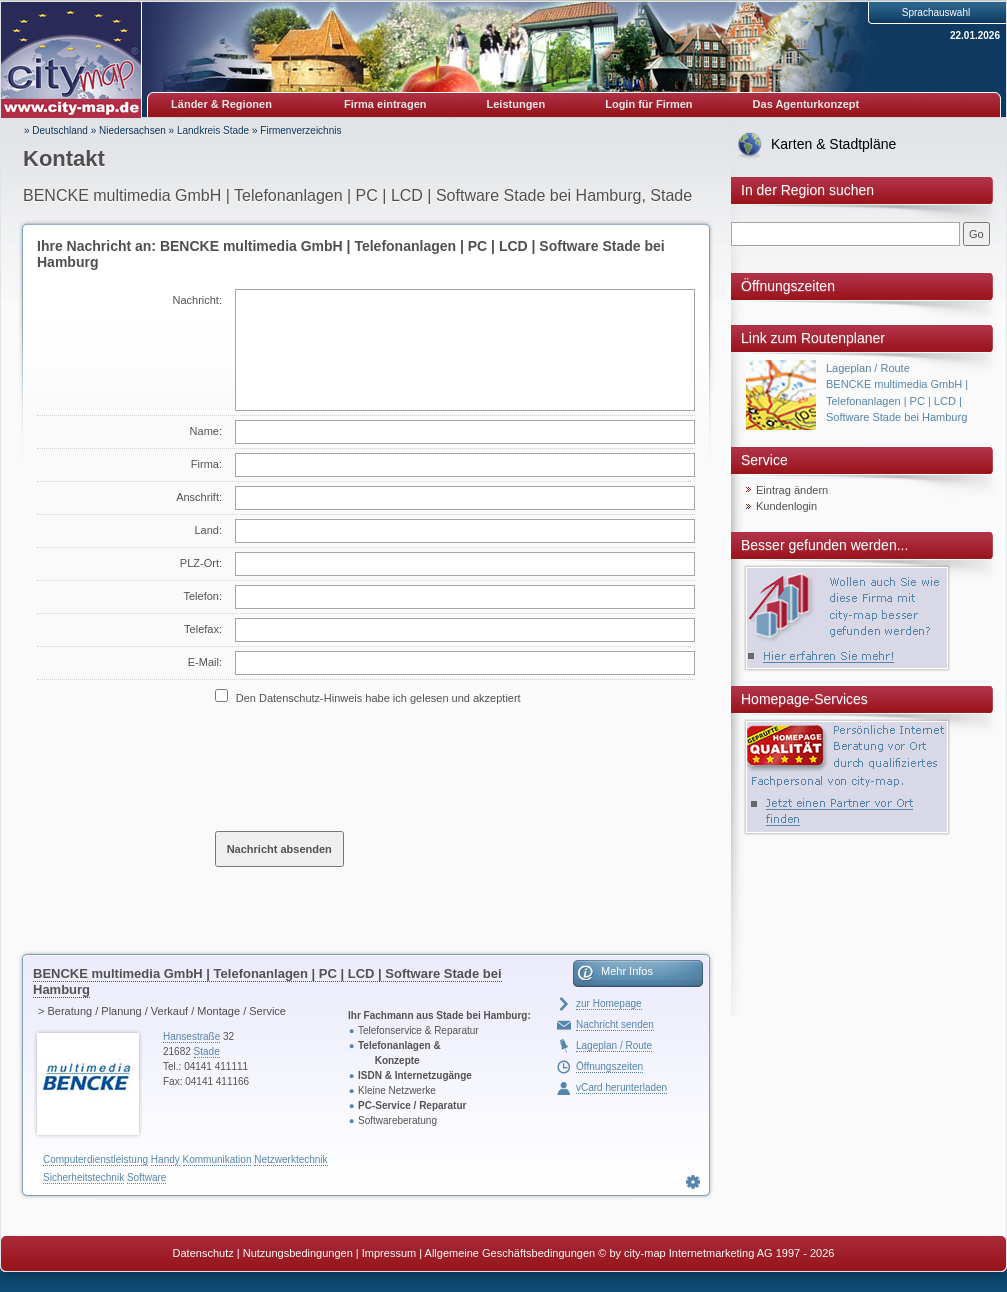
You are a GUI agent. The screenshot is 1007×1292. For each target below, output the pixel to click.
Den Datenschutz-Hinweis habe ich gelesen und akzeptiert (378, 698)
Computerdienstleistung (95, 1159)
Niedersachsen (132, 130)
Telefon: (202, 596)
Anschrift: (199, 497)
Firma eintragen (385, 104)
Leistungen (516, 104)
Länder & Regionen (221, 104)
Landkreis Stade (213, 130)
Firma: (206, 464)
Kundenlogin (786, 506)
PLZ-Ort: (201, 563)
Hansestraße (191, 1036)
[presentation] (367, 767)
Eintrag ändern (792, 490)
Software (146, 1177)
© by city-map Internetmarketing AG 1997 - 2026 (716, 1253)
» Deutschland (56, 130)
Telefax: (203, 629)
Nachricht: (197, 300)
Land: (208, 530)
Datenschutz (203, 1253)
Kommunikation (217, 1159)
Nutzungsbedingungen (298, 1253)
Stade (207, 1051)
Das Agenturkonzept (806, 104)
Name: (206, 431)
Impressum (389, 1253)
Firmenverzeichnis (300, 130)
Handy (165, 1159)
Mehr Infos (627, 971)
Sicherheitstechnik (83, 1177)
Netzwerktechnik (290, 1159)
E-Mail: (205, 662)
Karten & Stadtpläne (833, 144)
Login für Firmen (648, 104)
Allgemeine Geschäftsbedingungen (510, 1253)
